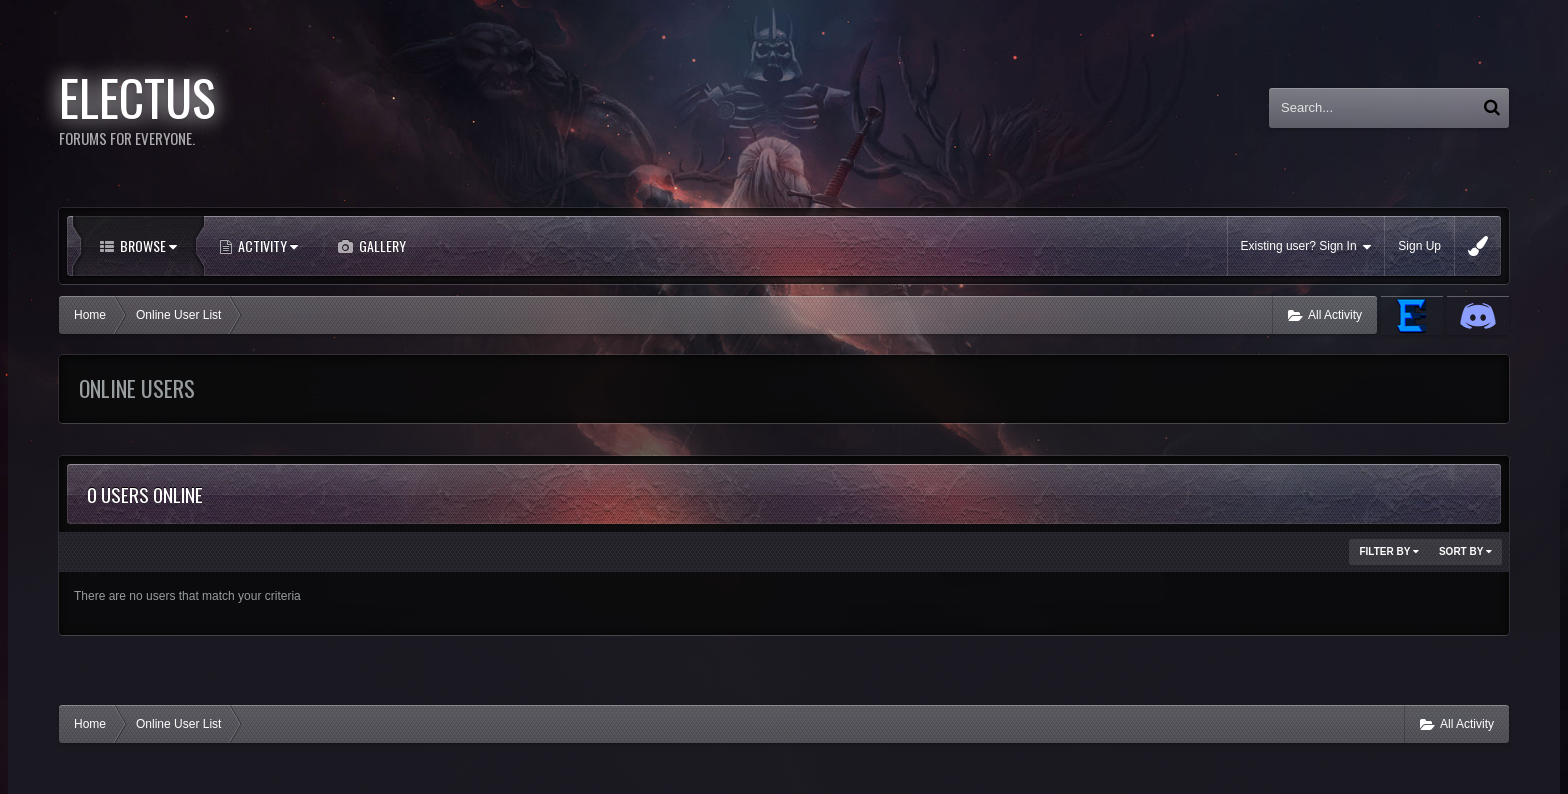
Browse (147, 245)
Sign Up (1419, 246)
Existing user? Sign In (1306, 246)
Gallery (381, 245)
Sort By (1465, 551)
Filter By (1389, 551)
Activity (266, 245)
